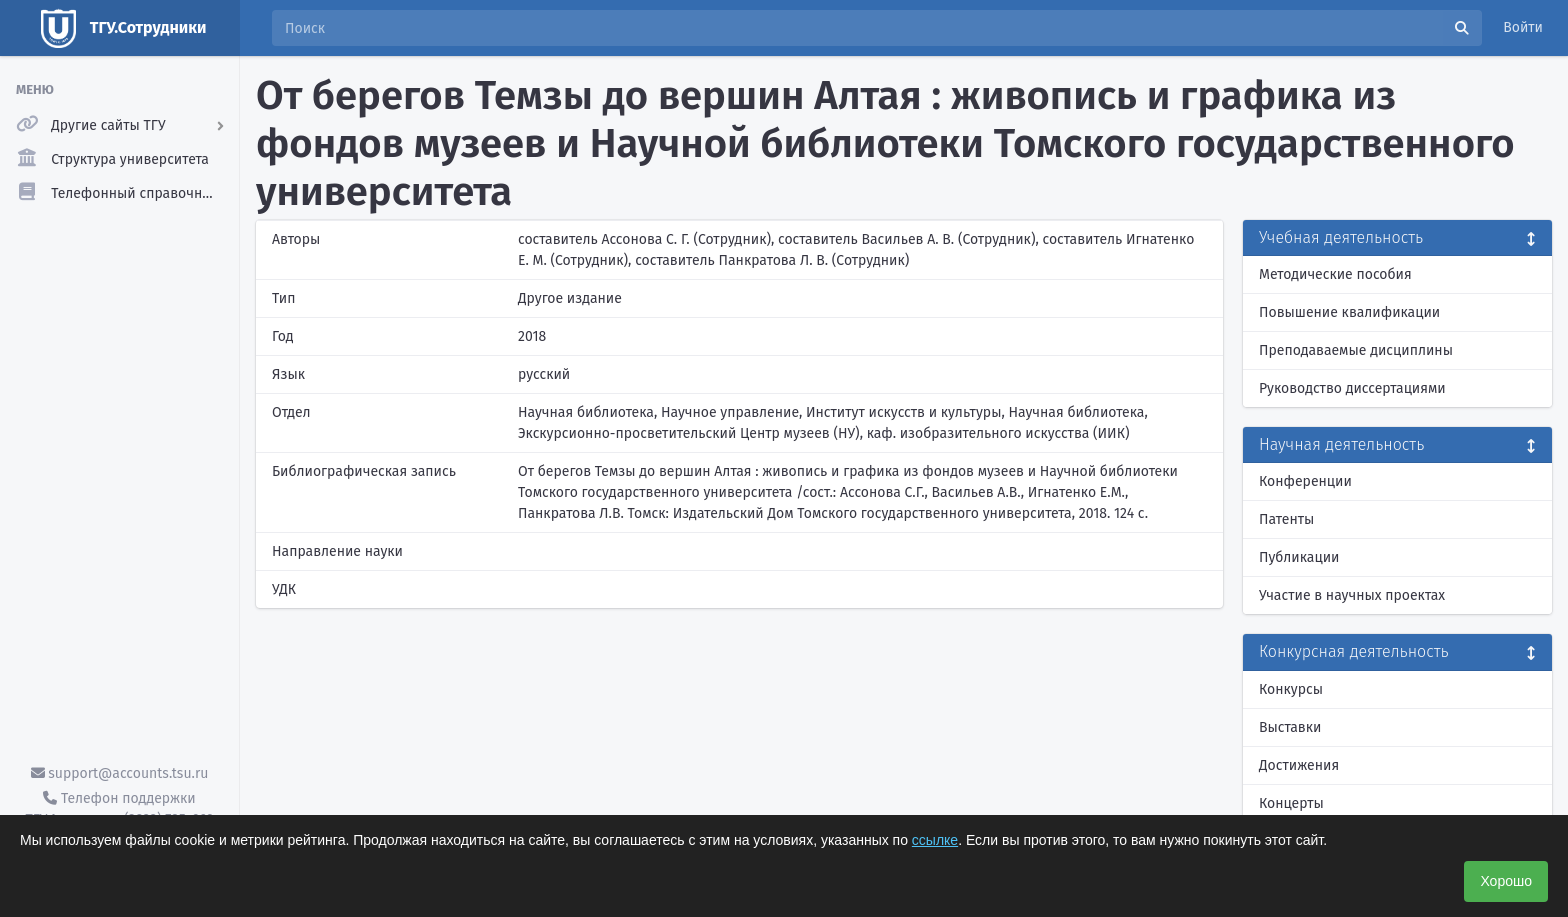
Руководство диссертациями (1352, 388)
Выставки (1290, 727)
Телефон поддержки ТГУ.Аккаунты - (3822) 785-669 (119, 809)
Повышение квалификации (1349, 312)
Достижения (1299, 765)
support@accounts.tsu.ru (120, 773)
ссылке (935, 840)
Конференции (1305, 481)
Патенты (1286, 519)
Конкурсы (1291, 689)
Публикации (1299, 557)
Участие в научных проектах (1352, 595)
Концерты (1291, 803)
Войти (1523, 27)
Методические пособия (1335, 274)
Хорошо (1506, 881)
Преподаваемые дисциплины (1356, 350)
